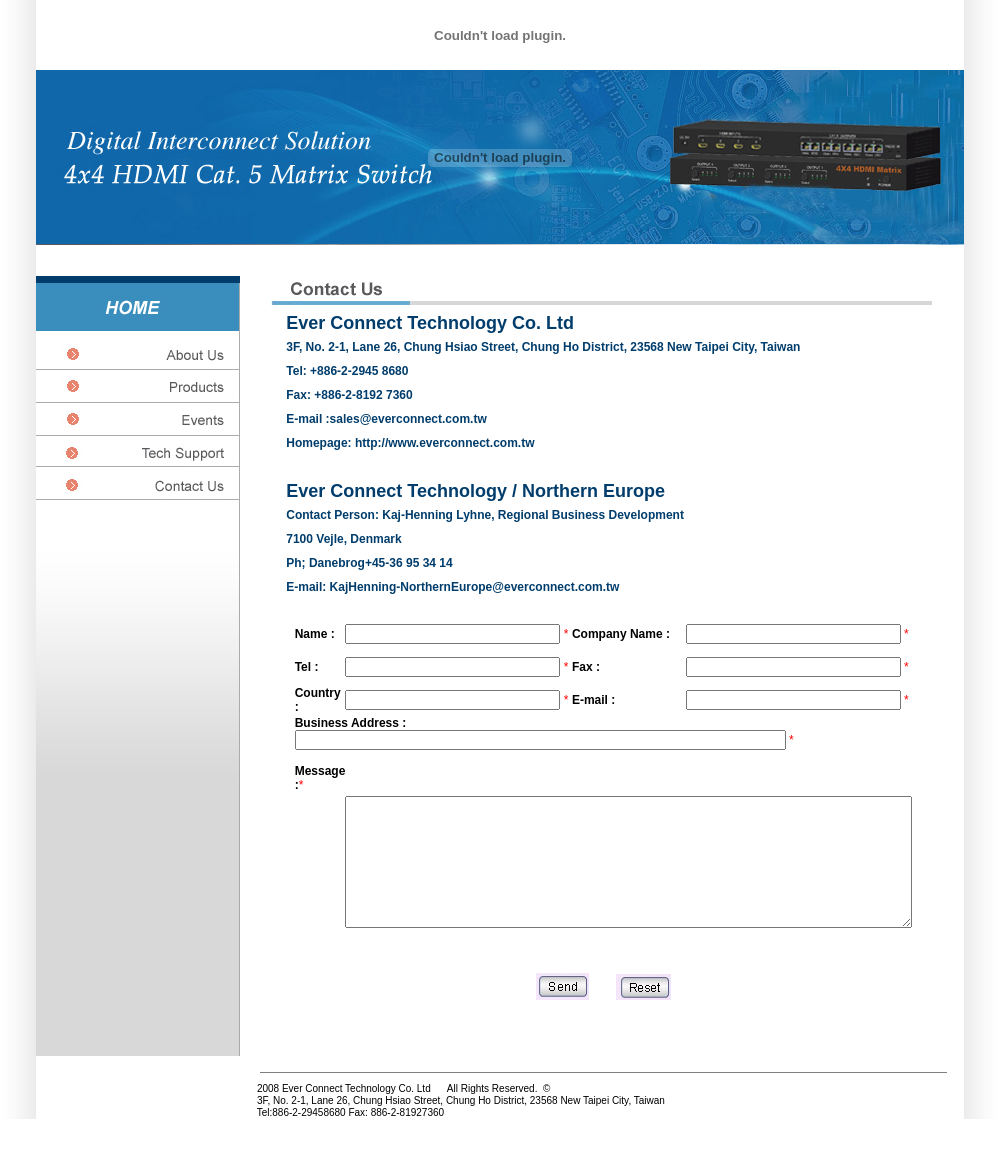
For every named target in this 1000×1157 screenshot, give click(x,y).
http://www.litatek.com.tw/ (69, 1141)
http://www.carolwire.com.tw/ (8, 1141)
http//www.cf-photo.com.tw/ (110, 1141)
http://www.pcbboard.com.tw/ (28, 1141)
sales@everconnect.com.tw (408, 419)
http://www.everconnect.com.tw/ (89, 1141)
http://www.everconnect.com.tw (445, 443)
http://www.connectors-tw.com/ (49, 1141)
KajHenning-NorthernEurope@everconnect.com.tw (476, 587)
